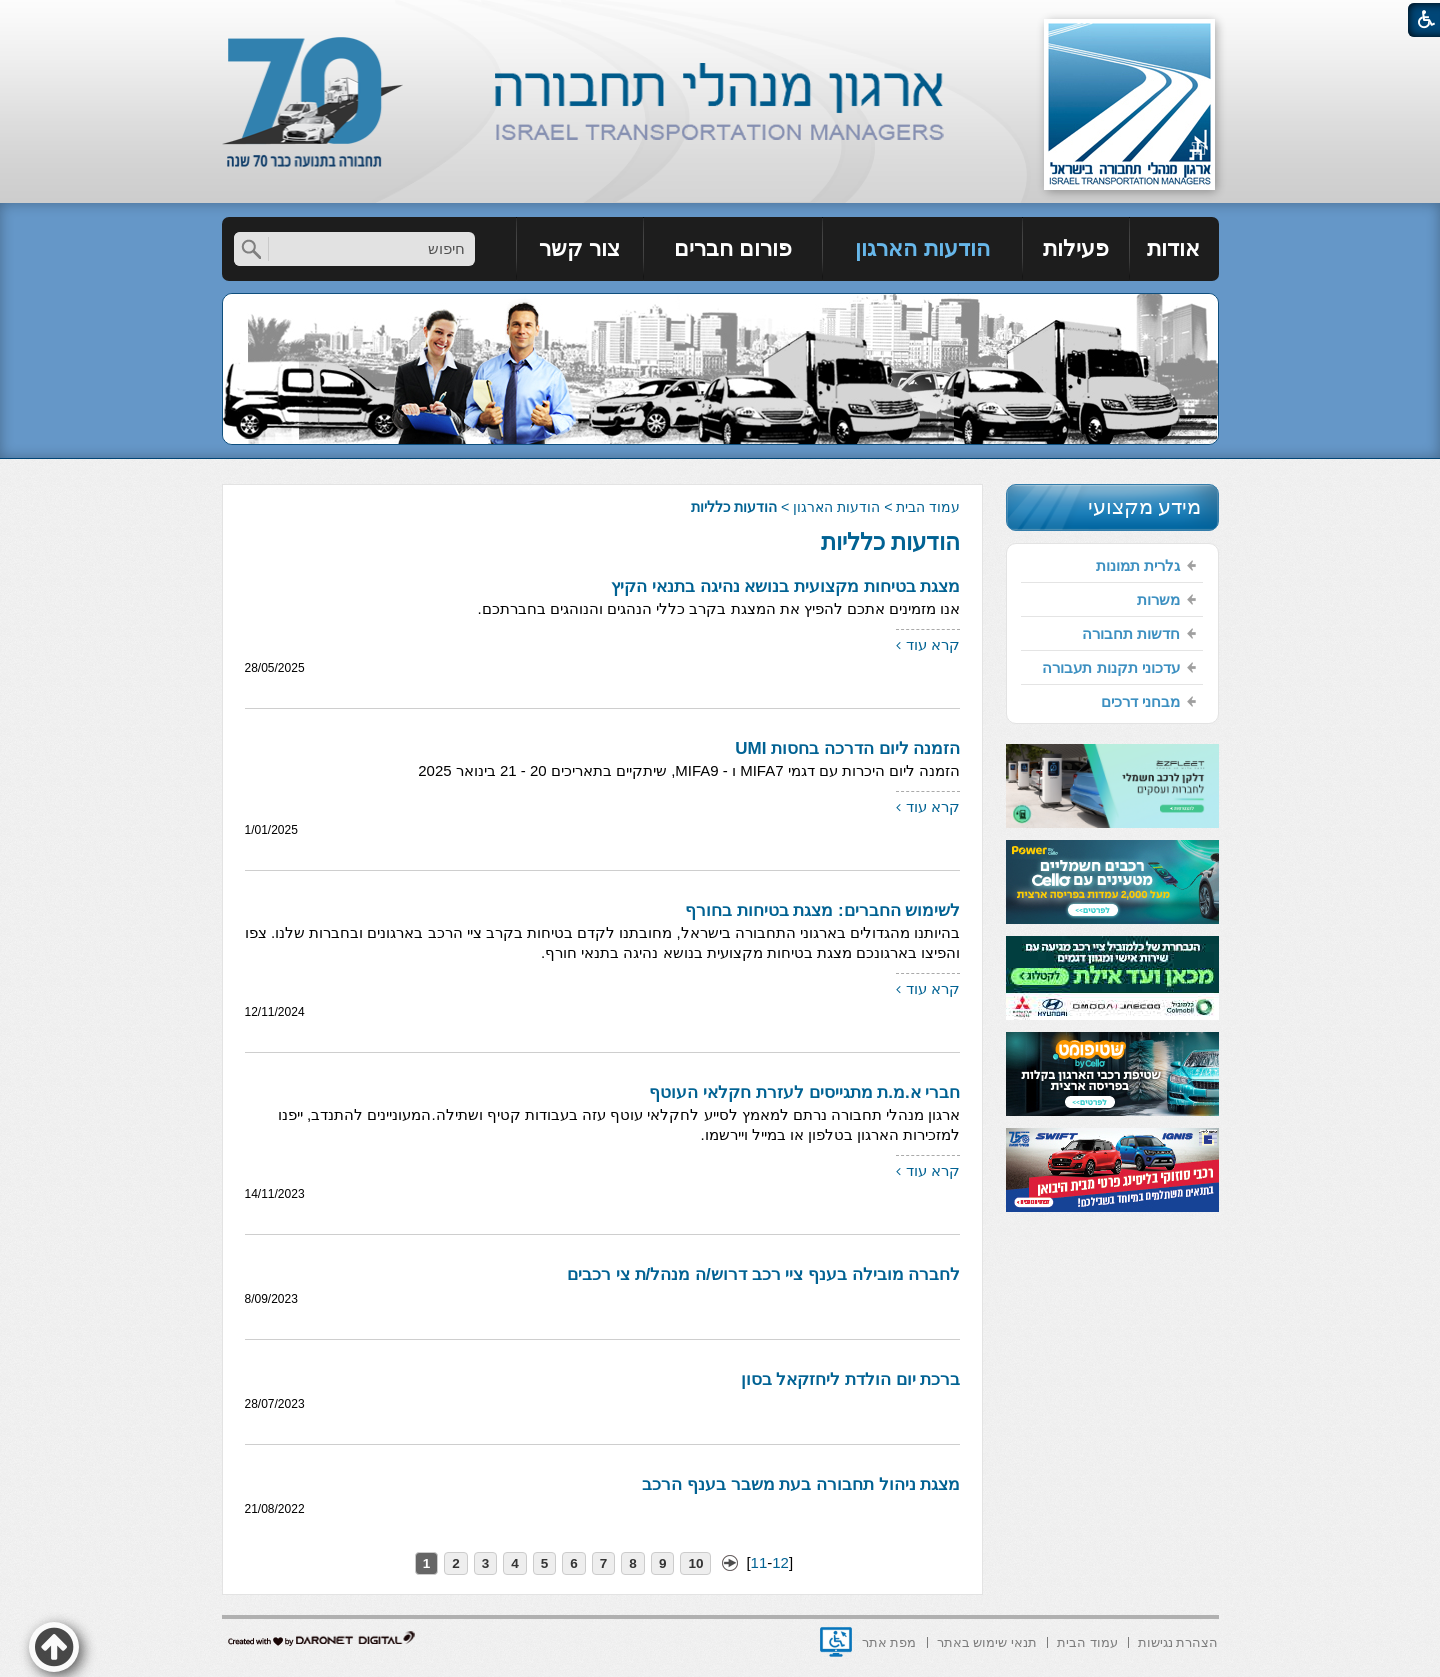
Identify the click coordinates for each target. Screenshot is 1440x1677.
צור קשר (579, 248)
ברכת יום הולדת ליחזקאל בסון (851, 1379)
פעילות (1076, 248)
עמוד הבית (928, 507)
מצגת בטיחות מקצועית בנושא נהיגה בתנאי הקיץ (785, 586)
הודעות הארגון (922, 248)
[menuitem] (1174, 249)
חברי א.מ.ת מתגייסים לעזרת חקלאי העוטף (804, 1092)
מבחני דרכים (1140, 701)
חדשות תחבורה (1131, 633)
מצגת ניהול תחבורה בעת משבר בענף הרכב (801, 1484)
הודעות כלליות (890, 542)
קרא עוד (933, 644)
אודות (1173, 248)
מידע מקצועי (1145, 506)
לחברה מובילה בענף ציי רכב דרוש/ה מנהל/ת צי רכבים (763, 1274)
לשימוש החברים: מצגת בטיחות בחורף (823, 910)
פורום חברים (733, 248)
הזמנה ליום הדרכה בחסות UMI (847, 748)
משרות (1158, 599)
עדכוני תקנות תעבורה (1110, 667)
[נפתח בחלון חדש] (836, 1642)
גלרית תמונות (1138, 565)
